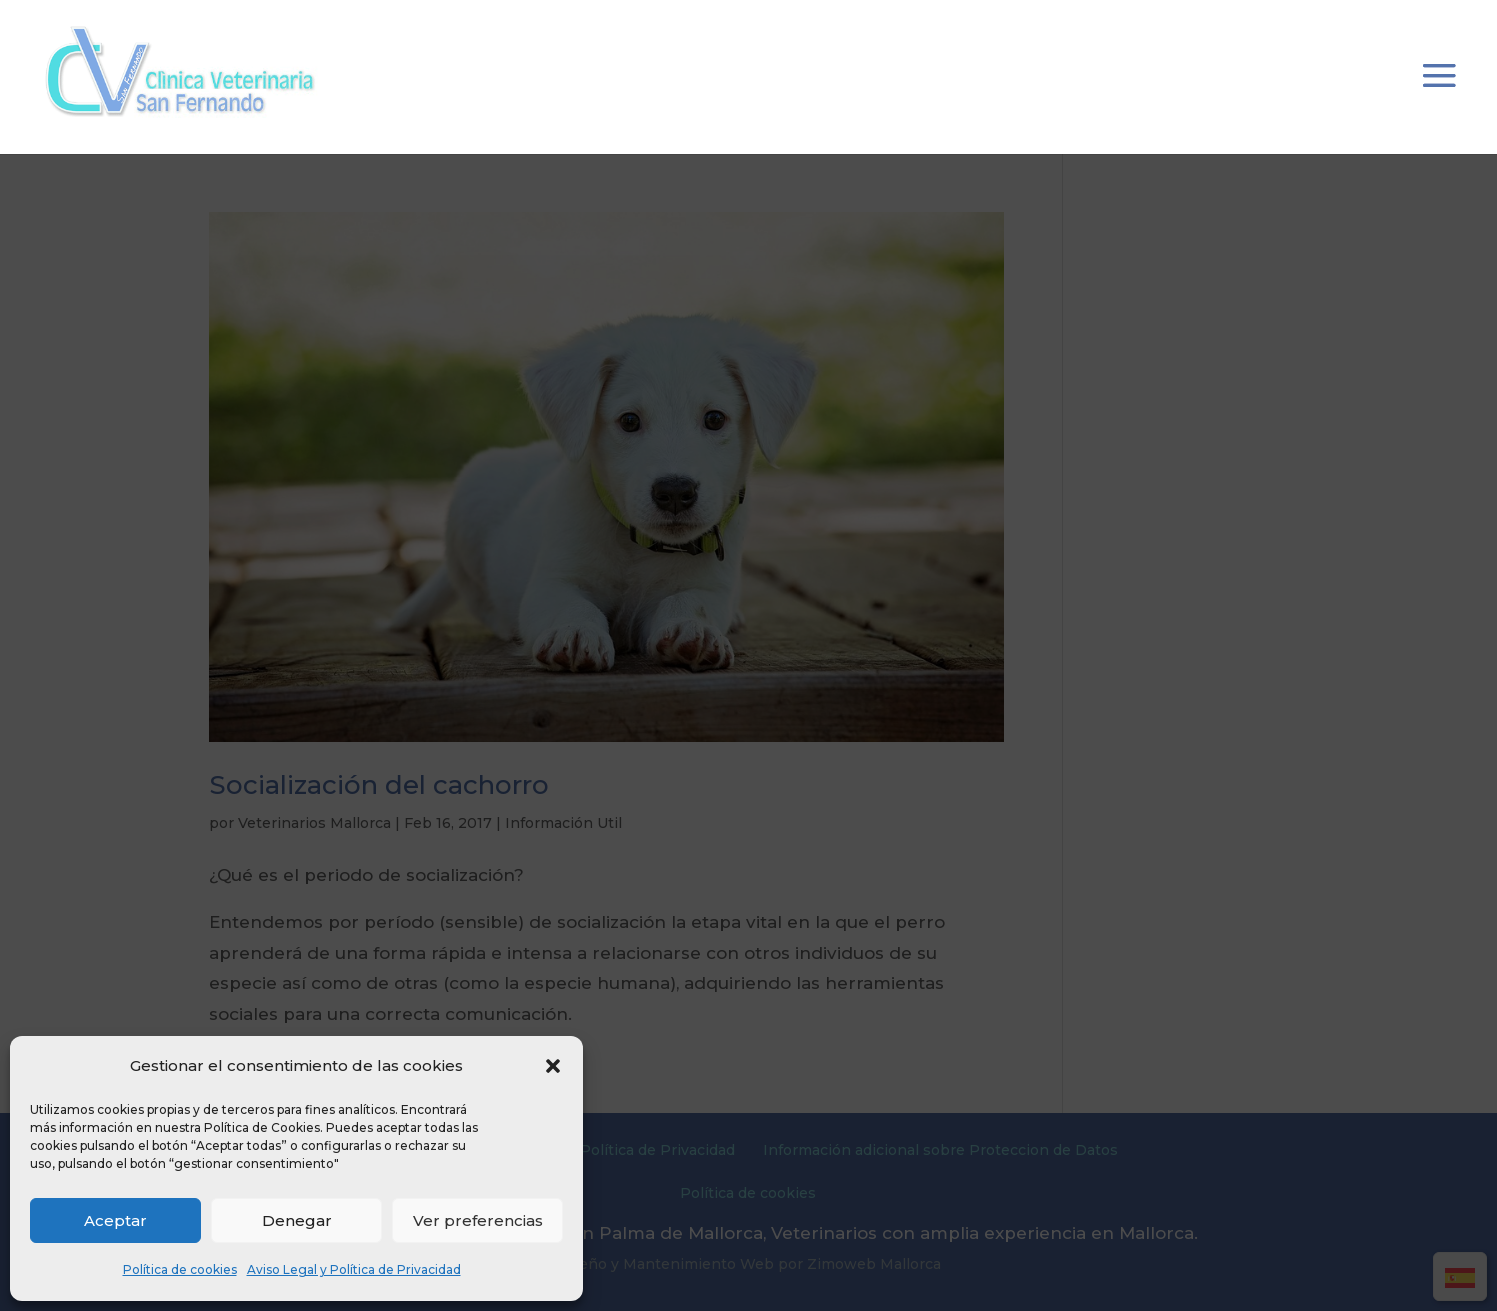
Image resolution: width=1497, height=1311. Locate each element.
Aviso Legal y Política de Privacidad (354, 1269)
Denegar (297, 1220)
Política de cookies (180, 1269)
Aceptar (115, 1220)
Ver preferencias (478, 1220)
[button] (553, 1066)
